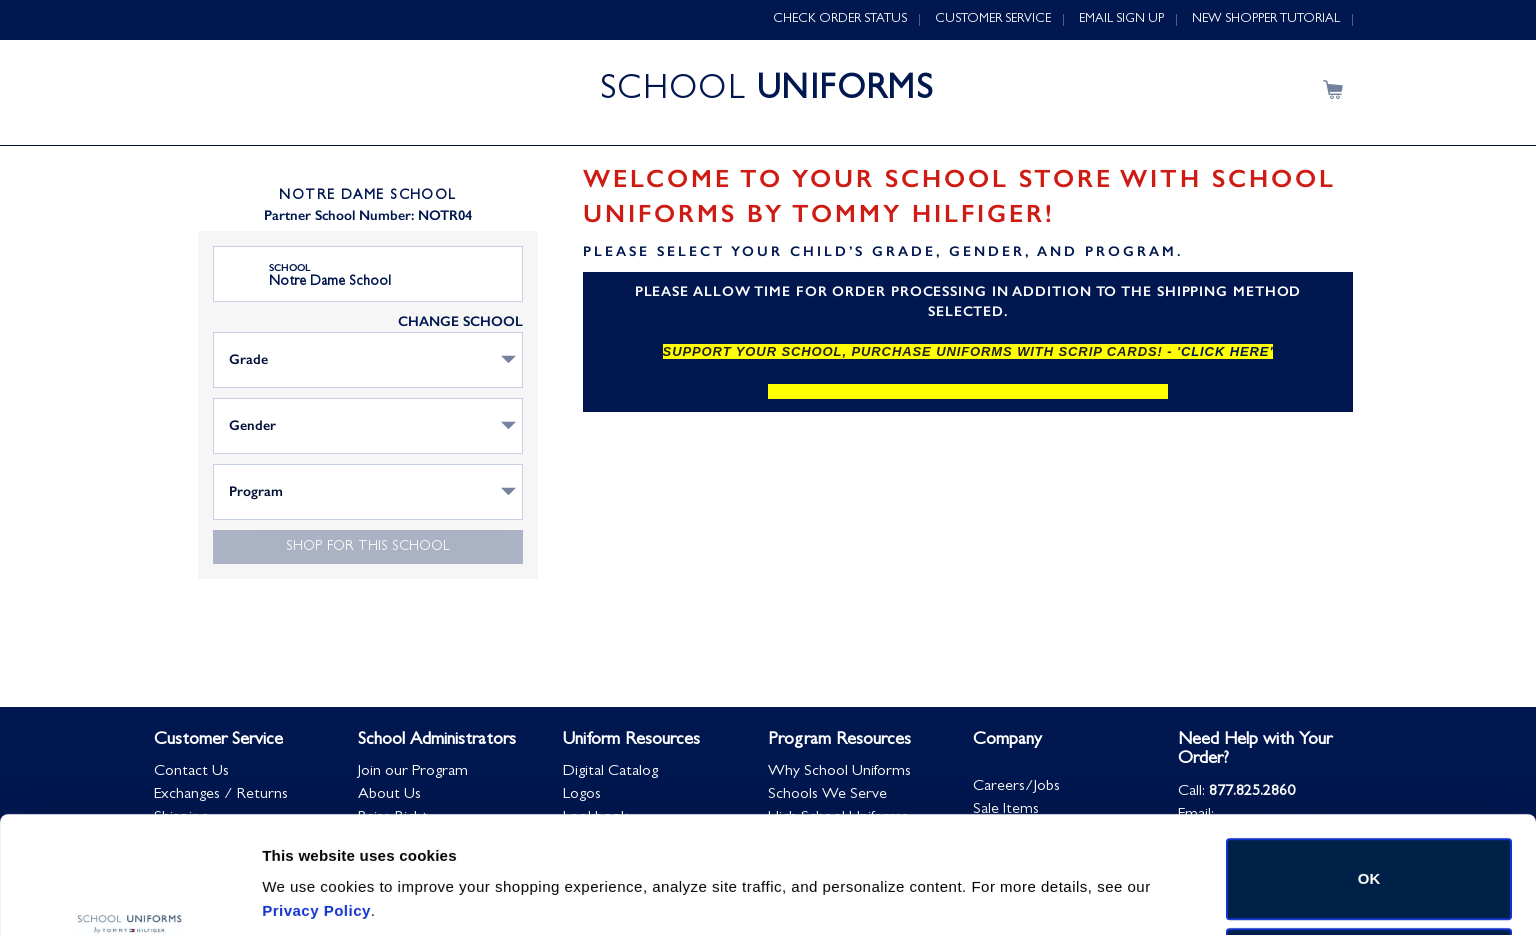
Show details (308, 867)
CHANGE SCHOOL (460, 321)
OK (1369, 780)
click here (1225, 351)
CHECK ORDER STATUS (840, 19)
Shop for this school (368, 547)
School (290, 268)
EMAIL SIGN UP (1121, 19)
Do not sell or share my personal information (1369, 869)
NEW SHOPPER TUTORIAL (1266, 19)
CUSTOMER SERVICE (993, 19)
